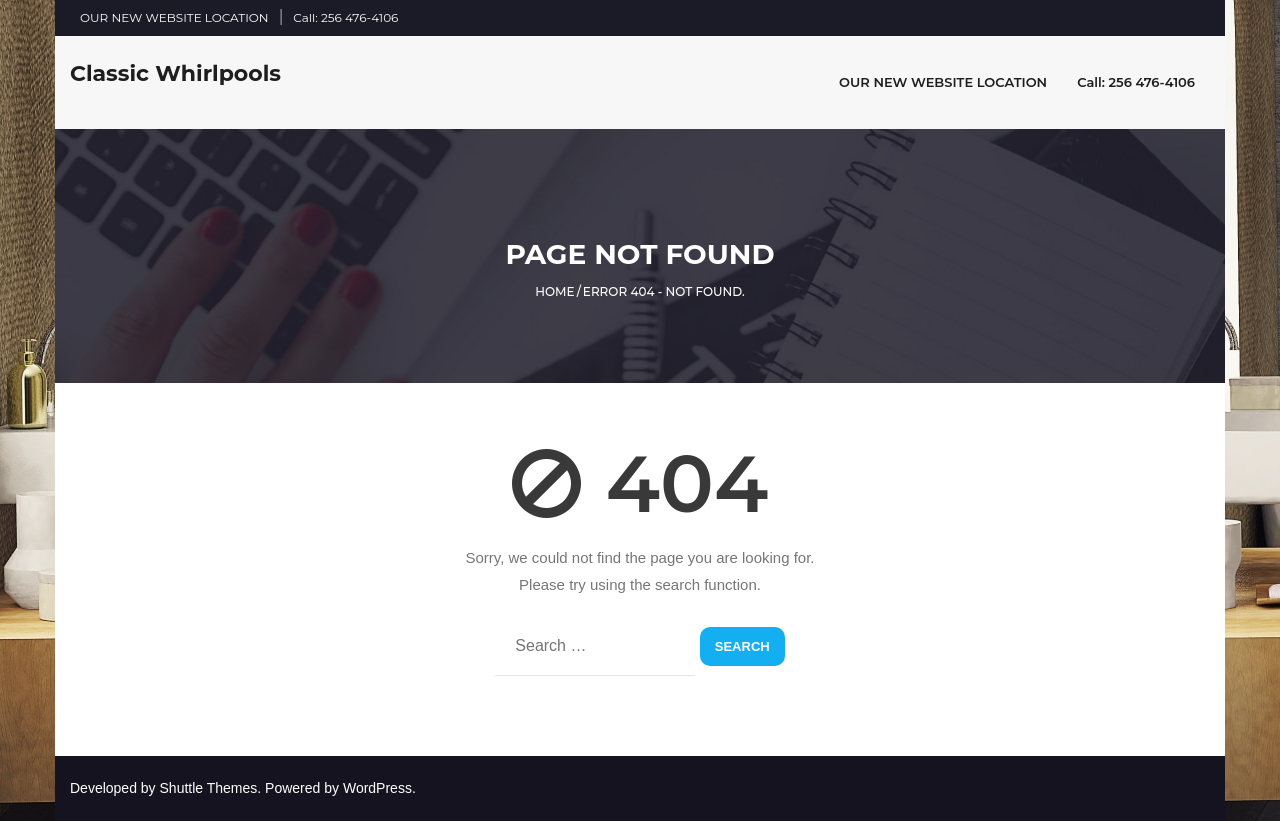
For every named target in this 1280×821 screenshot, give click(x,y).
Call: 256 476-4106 (345, 17)
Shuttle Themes (209, 788)
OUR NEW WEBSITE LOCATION (174, 17)
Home (554, 291)
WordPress (377, 788)
